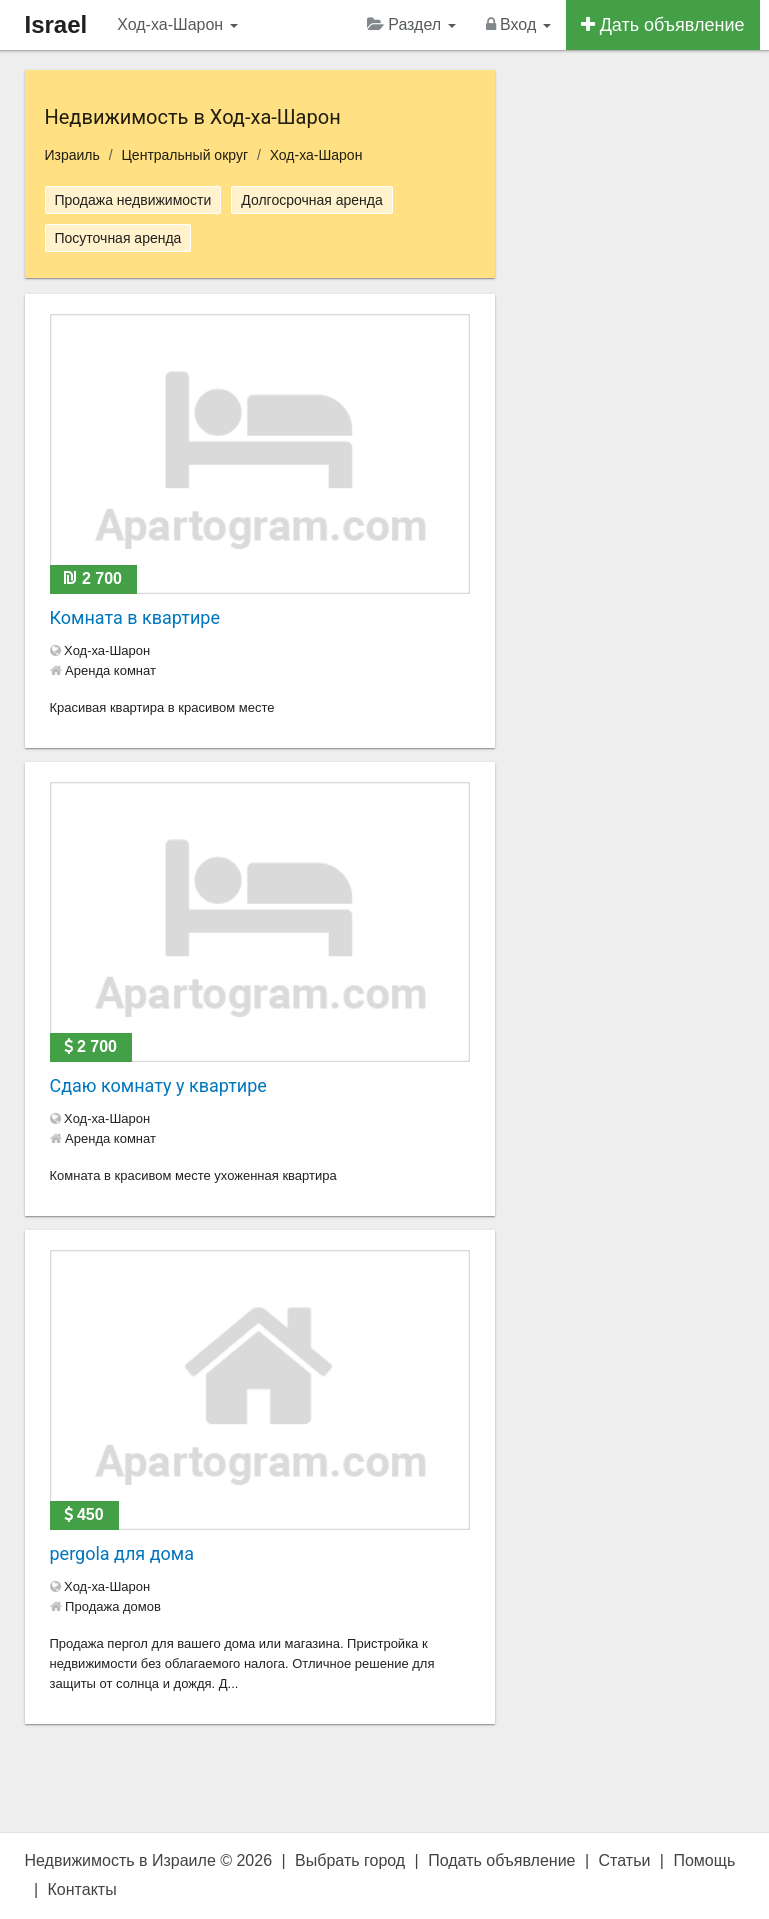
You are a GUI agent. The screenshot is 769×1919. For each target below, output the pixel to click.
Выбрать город (350, 1860)
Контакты (82, 1889)
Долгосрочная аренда (311, 200)
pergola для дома (122, 1553)
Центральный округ (185, 155)
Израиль (72, 155)
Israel (56, 24)
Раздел (411, 24)
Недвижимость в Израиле (120, 1860)
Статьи (625, 1860)
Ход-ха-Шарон (177, 24)
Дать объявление (663, 25)
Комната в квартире (135, 617)
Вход (518, 24)
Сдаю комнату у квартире (158, 1085)
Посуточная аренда (118, 238)
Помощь (704, 1860)
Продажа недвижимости (133, 200)
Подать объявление (501, 1860)
